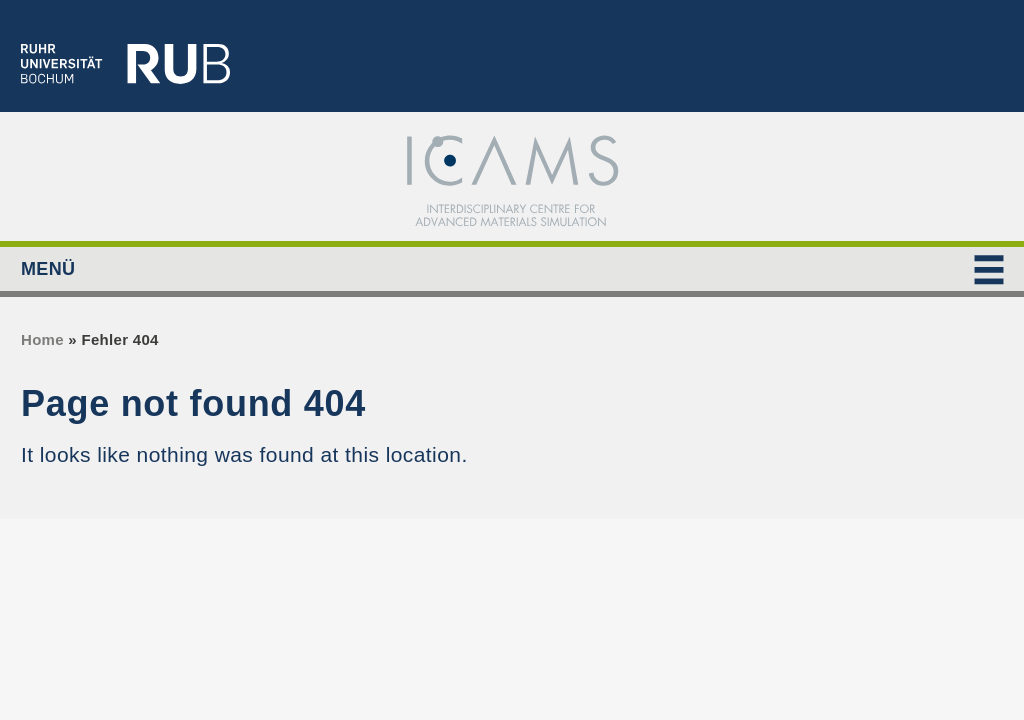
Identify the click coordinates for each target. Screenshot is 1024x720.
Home (42, 339)
